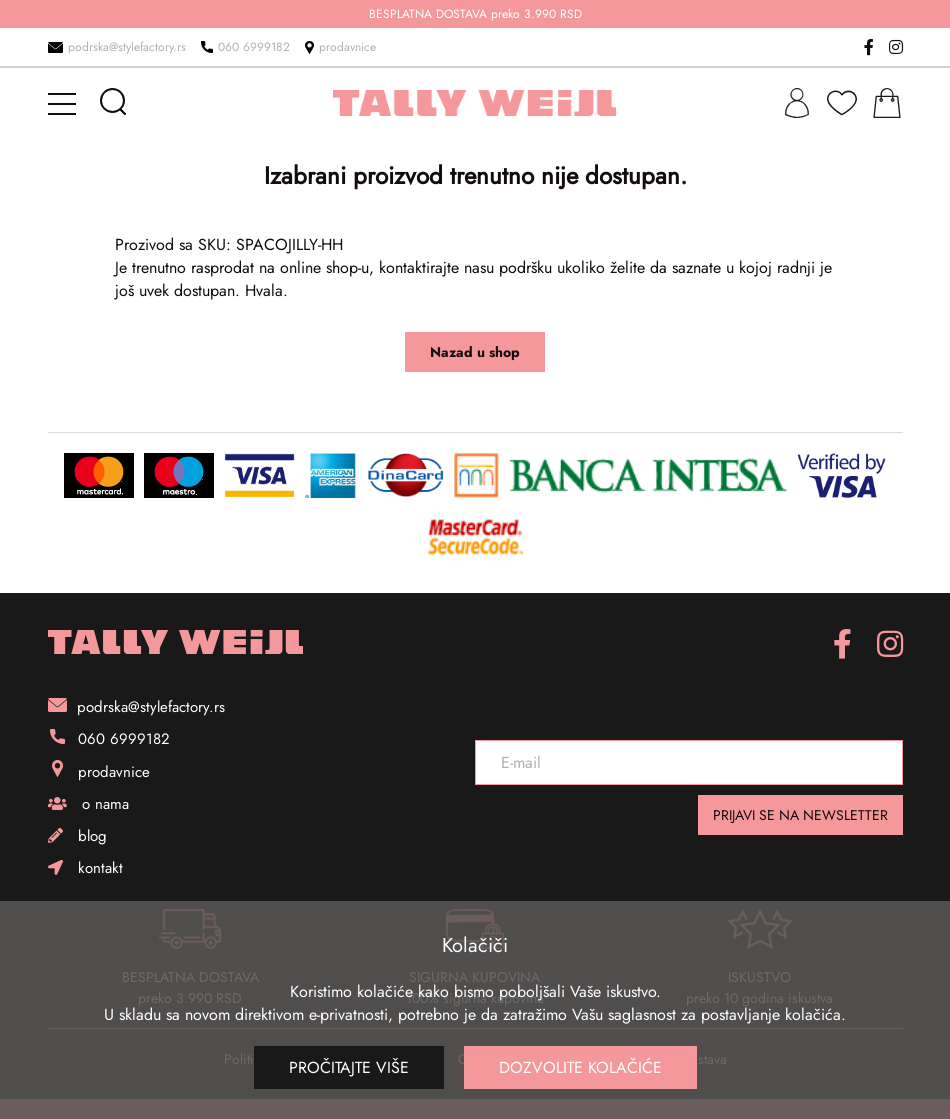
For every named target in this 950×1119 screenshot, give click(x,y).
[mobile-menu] (65, 103)
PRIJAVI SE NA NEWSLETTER (800, 815)
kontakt (85, 868)
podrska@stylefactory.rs (117, 47)
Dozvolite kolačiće (580, 1067)
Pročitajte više (349, 1067)
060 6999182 (245, 47)
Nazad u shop (475, 352)
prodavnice (340, 47)
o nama (88, 804)
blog (77, 836)
